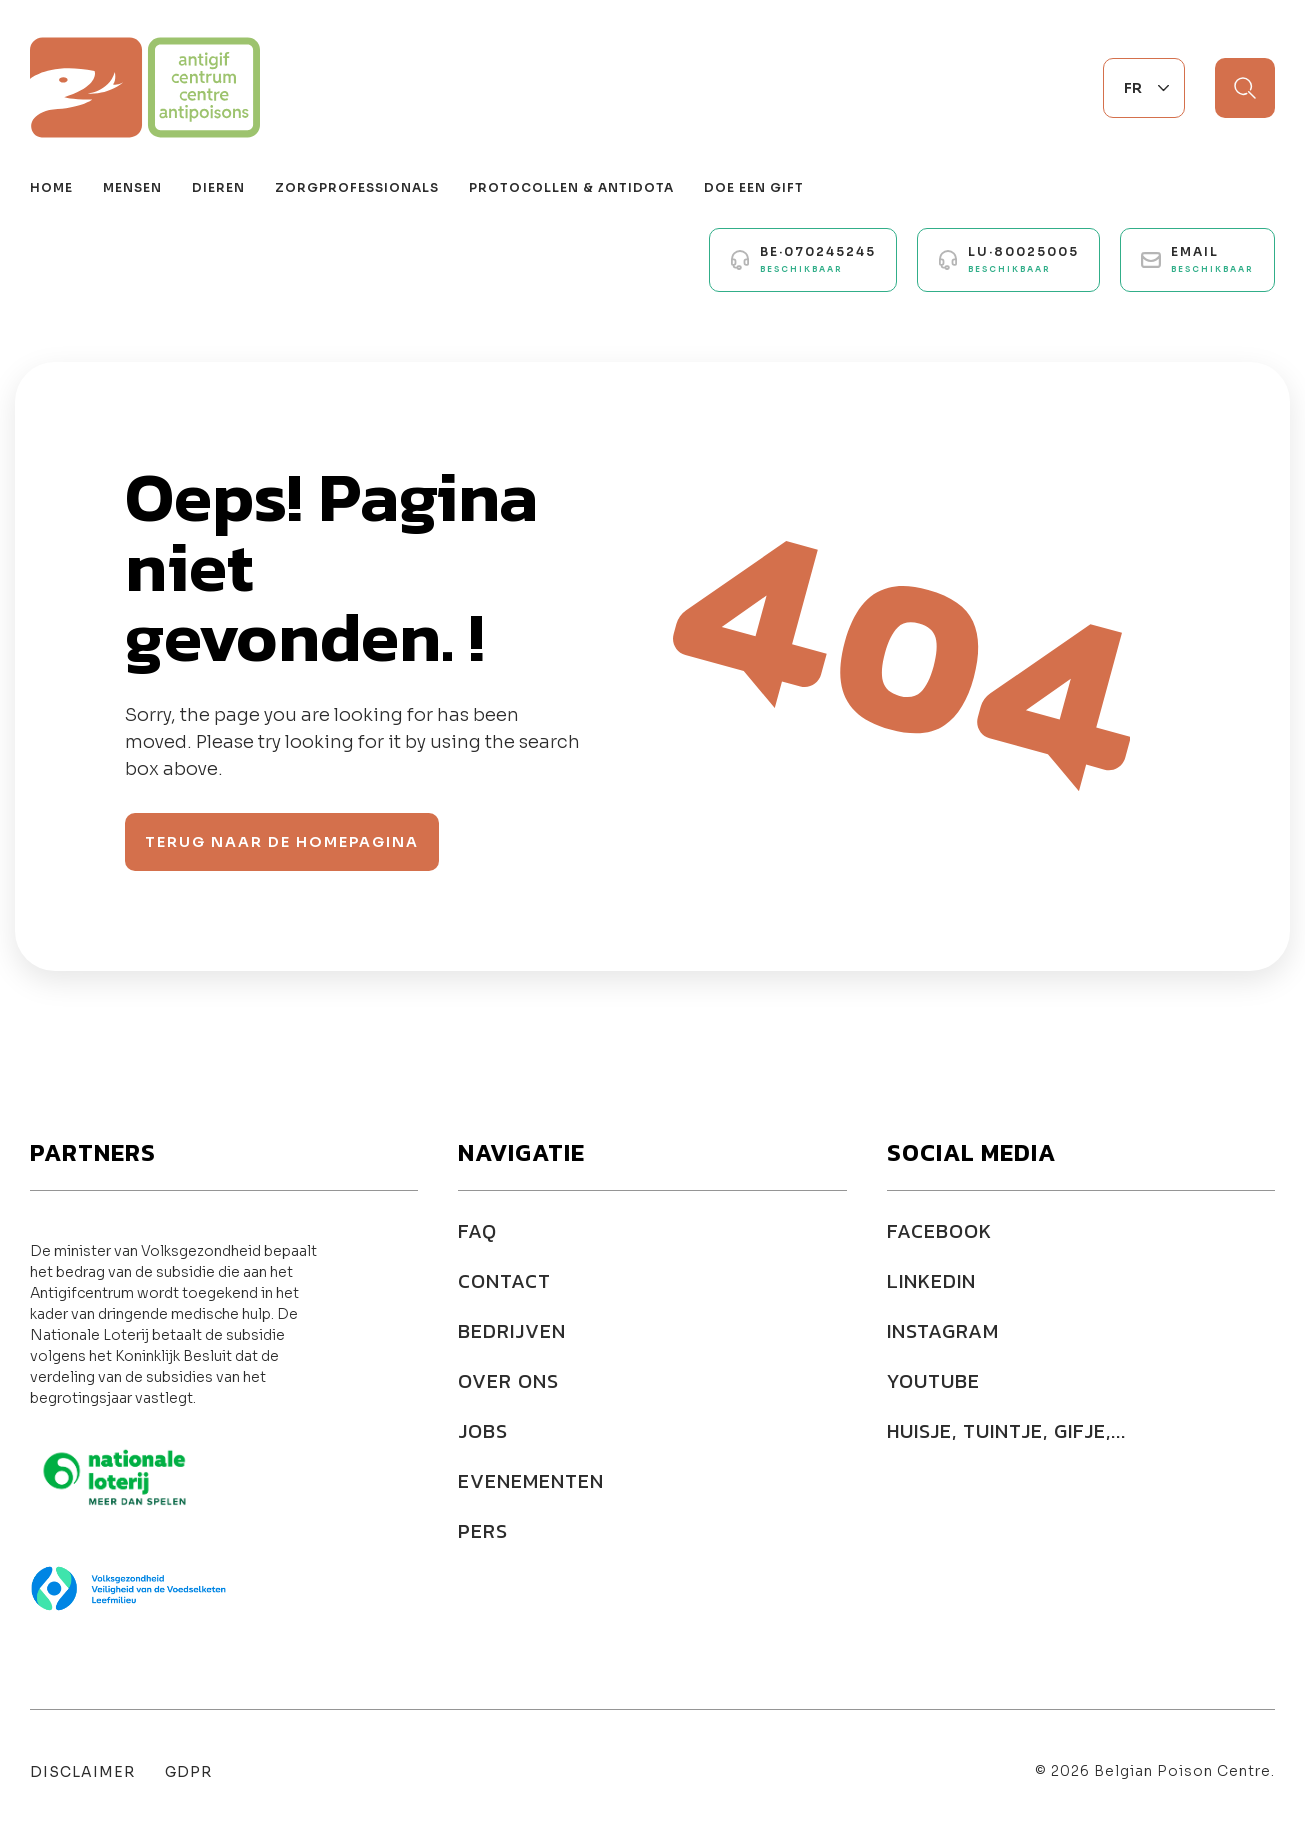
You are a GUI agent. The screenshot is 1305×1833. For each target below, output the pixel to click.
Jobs (483, 1431)
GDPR (188, 1772)
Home (51, 187)
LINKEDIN (931, 1281)
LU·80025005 (1023, 259)
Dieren (218, 187)
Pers (483, 1531)
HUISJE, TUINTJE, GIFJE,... (1006, 1431)
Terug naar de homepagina (282, 842)
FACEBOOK (939, 1231)
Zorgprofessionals (357, 187)
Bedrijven (512, 1331)
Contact (504, 1281)
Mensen (132, 187)
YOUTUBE (933, 1381)
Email (1212, 259)
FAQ (477, 1231)
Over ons (508, 1381)
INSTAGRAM (943, 1331)
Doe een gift (754, 187)
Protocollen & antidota (571, 187)
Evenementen (531, 1481)
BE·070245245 (818, 259)
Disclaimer (82, 1772)
